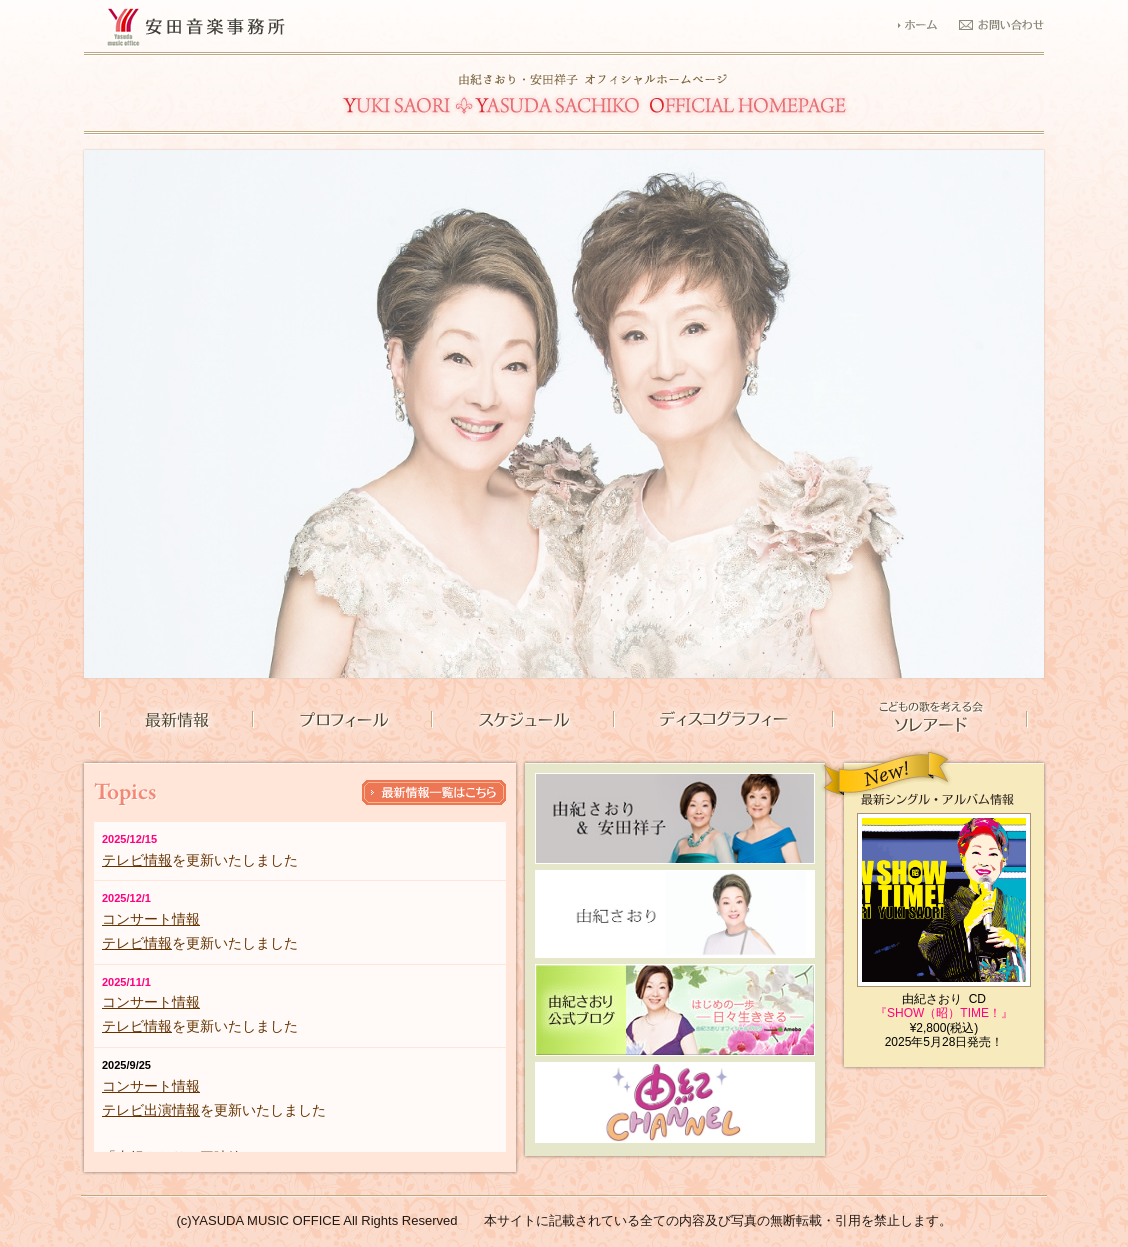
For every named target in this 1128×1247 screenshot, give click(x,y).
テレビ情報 (137, 860)
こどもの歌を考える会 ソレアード (930, 720)
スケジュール (522, 720)
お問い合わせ (1001, 24)
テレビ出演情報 (151, 1110)
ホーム (928, 24)
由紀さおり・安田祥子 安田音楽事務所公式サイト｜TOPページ (594, 95)
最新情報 (175, 720)
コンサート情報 (151, 919)
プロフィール (341, 720)
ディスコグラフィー (722, 720)
